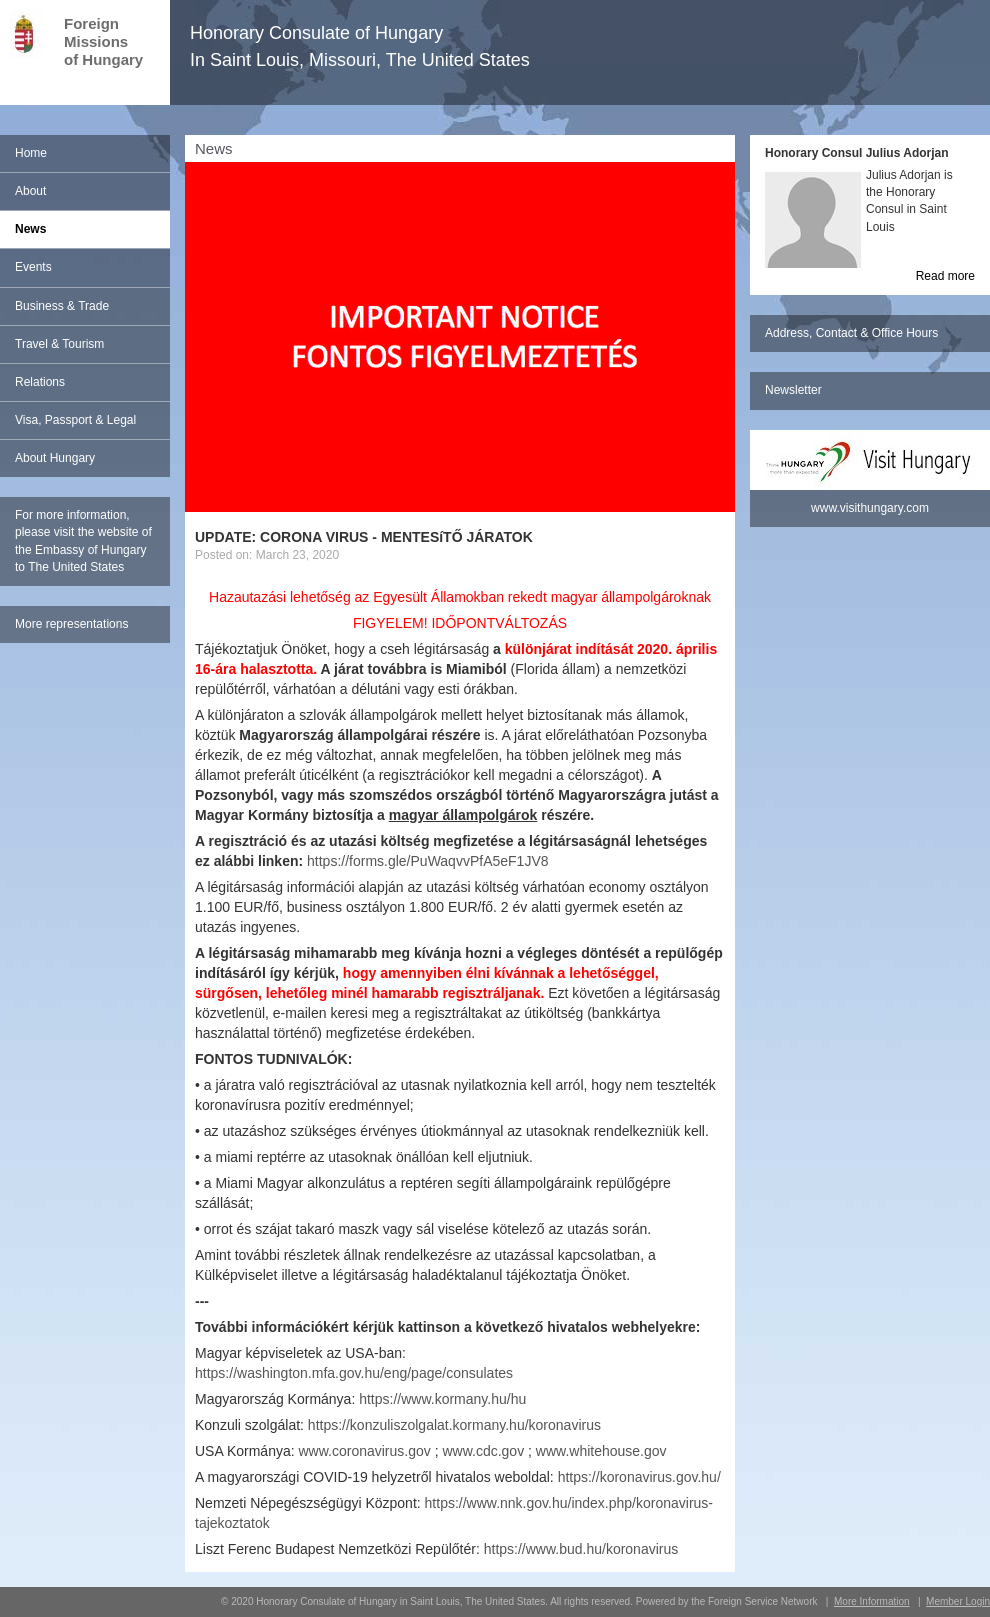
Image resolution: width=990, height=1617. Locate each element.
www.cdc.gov (483, 1451)
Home (31, 153)
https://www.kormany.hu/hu (442, 1399)
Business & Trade (62, 306)
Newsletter (793, 390)
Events (33, 267)
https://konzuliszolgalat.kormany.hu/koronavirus (454, 1425)
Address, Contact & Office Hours (851, 333)
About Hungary (55, 458)
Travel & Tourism (59, 344)
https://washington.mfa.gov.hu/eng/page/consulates (354, 1373)
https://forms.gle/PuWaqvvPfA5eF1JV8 (427, 861)
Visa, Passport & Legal (75, 420)
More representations (71, 624)
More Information (872, 1601)
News (30, 229)
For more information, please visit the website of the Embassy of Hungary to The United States (83, 540)
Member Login (958, 1601)
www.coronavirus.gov (365, 1451)
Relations (40, 382)
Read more (945, 276)
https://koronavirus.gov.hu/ (639, 1477)
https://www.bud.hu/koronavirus (581, 1549)
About (30, 191)
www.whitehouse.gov (601, 1451)
